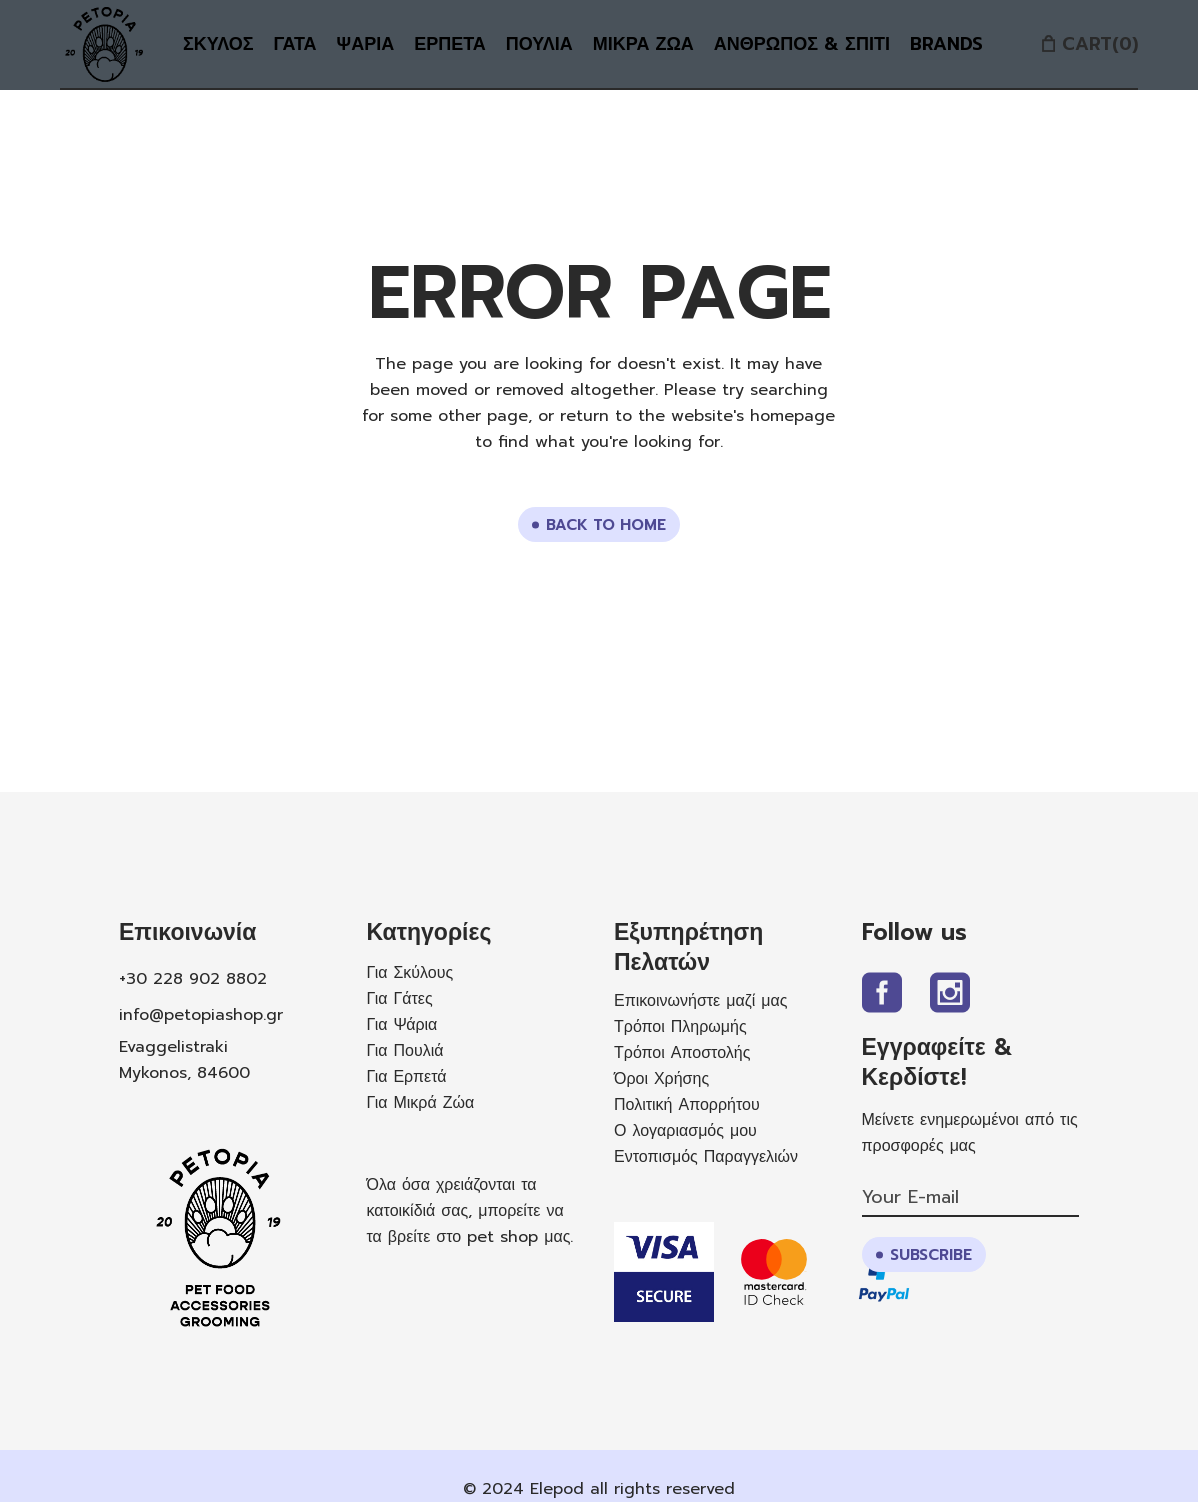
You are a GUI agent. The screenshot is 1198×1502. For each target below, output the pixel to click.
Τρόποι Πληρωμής (680, 1027)
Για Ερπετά (407, 1077)
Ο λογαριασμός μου (685, 1131)
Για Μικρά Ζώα (421, 1103)
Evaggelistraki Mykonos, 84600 (184, 1060)
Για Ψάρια (402, 1025)
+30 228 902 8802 (193, 979)
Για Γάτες (400, 999)
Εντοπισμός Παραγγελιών (706, 1157)
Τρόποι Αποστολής (682, 1053)
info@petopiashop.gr (201, 1015)
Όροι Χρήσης (661, 1079)
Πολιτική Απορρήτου (687, 1105)
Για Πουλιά (405, 1051)
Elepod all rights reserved (632, 1489)
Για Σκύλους (410, 973)
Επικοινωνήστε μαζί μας (701, 1001)
